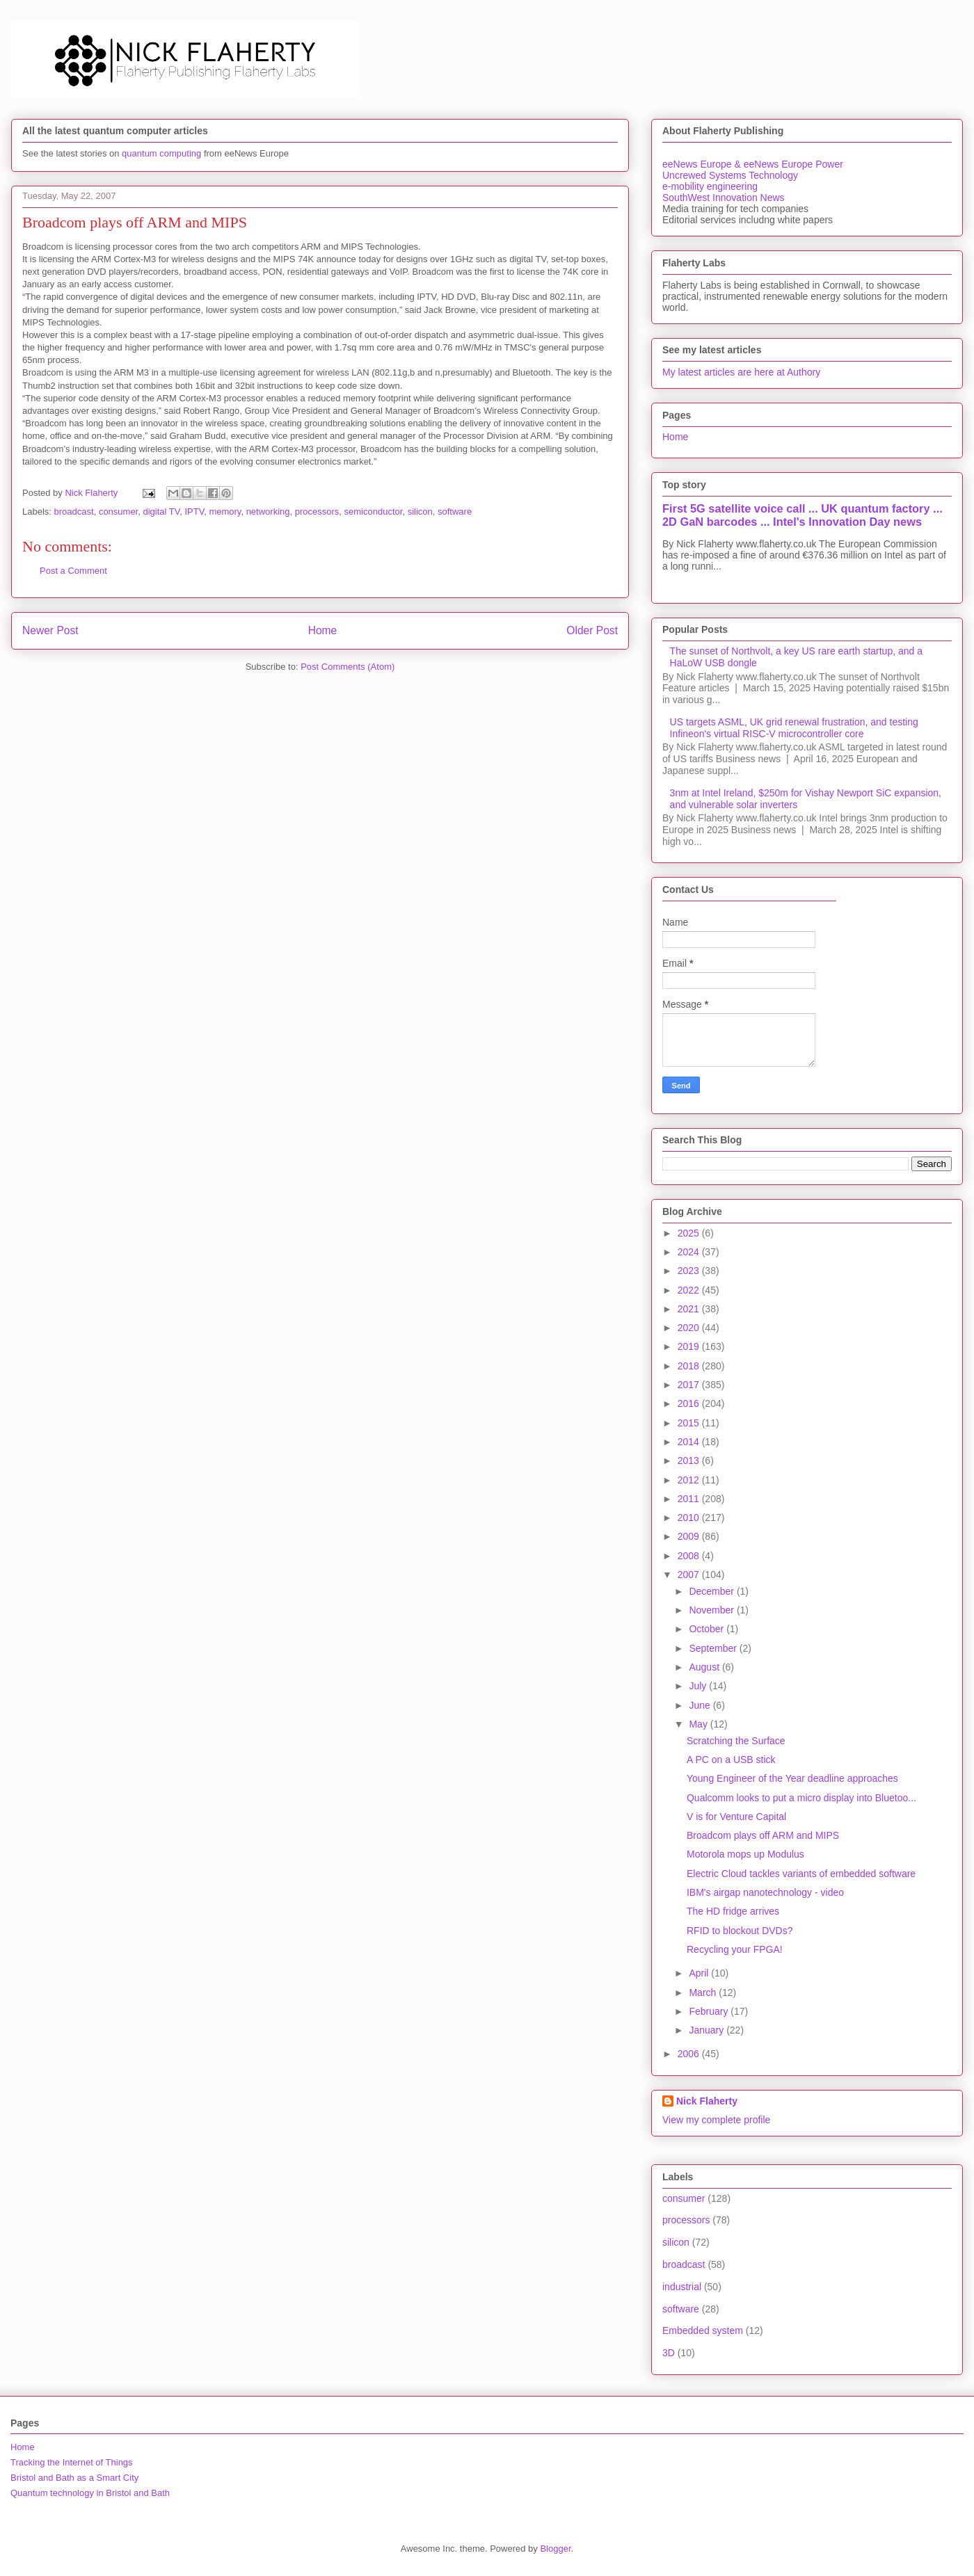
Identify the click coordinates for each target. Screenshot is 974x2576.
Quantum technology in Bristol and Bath (90, 2493)
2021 (690, 1308)
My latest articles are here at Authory (741, 372)
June (700, 1705)
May (699, 1724)
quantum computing (161, 153)
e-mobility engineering (710, 186)
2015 (690, 1422)
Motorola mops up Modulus (745, 1854)
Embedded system (702, 2330)
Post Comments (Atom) (347, 666)
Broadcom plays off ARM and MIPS (763, 1835)
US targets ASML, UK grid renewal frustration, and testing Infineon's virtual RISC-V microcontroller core (794, 727)
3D (668, 2352)
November (712, 1610)
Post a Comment (73, 570)
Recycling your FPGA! (735, 1949)
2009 (690, 1536)
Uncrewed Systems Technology (730, 175)
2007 (690, 1574)
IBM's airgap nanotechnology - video (765, 1892)
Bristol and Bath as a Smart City (74, 2477)
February (709, 2011)
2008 (690, 1555)
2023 (690, 1270)
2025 (690, 1233)
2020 (690, 1327)
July (699, 1685)
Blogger (555, 2548)
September (714, 1648)
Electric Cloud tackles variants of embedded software (801, 1873)
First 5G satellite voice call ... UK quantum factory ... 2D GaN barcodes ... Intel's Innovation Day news (802, 515)
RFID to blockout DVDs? (740, 1930)
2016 (690, 1403)
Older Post (592, 630)
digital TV (161, 511)
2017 (690, 1384)
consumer (118, 511)
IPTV (194, 511)
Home (322, 630)
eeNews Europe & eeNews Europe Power (752, 164)
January (707, 2030)
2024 (690, 1251)
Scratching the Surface (736, 1740)
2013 (690, 1460)
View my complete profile (716, 2119)
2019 (690, 1346)
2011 (690, 1498)
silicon (420, 511)
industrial (681, 2286)
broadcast (74, 511)
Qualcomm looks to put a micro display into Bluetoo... (801, 1797)
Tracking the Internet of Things (71, 2462)
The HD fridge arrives (733, 1911)
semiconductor (373, 511)
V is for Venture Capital (736, 1816)
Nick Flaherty (706, 2101)
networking (268, 511)
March (704, 1992)
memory (225, 511)
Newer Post (50, 630)
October (707, 1628)
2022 (690, 1290)
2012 (690, 1480)
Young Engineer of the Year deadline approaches (792, 1778)
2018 (690, 1365)
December (712, 1591)
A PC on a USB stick (731, 1759)
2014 (690, 1441)
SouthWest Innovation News (723, 197)
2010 (690, 1517)
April (700, 1973)
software (455, 511)
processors (317, 511)
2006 (690, 2053)
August (705, 1667)
